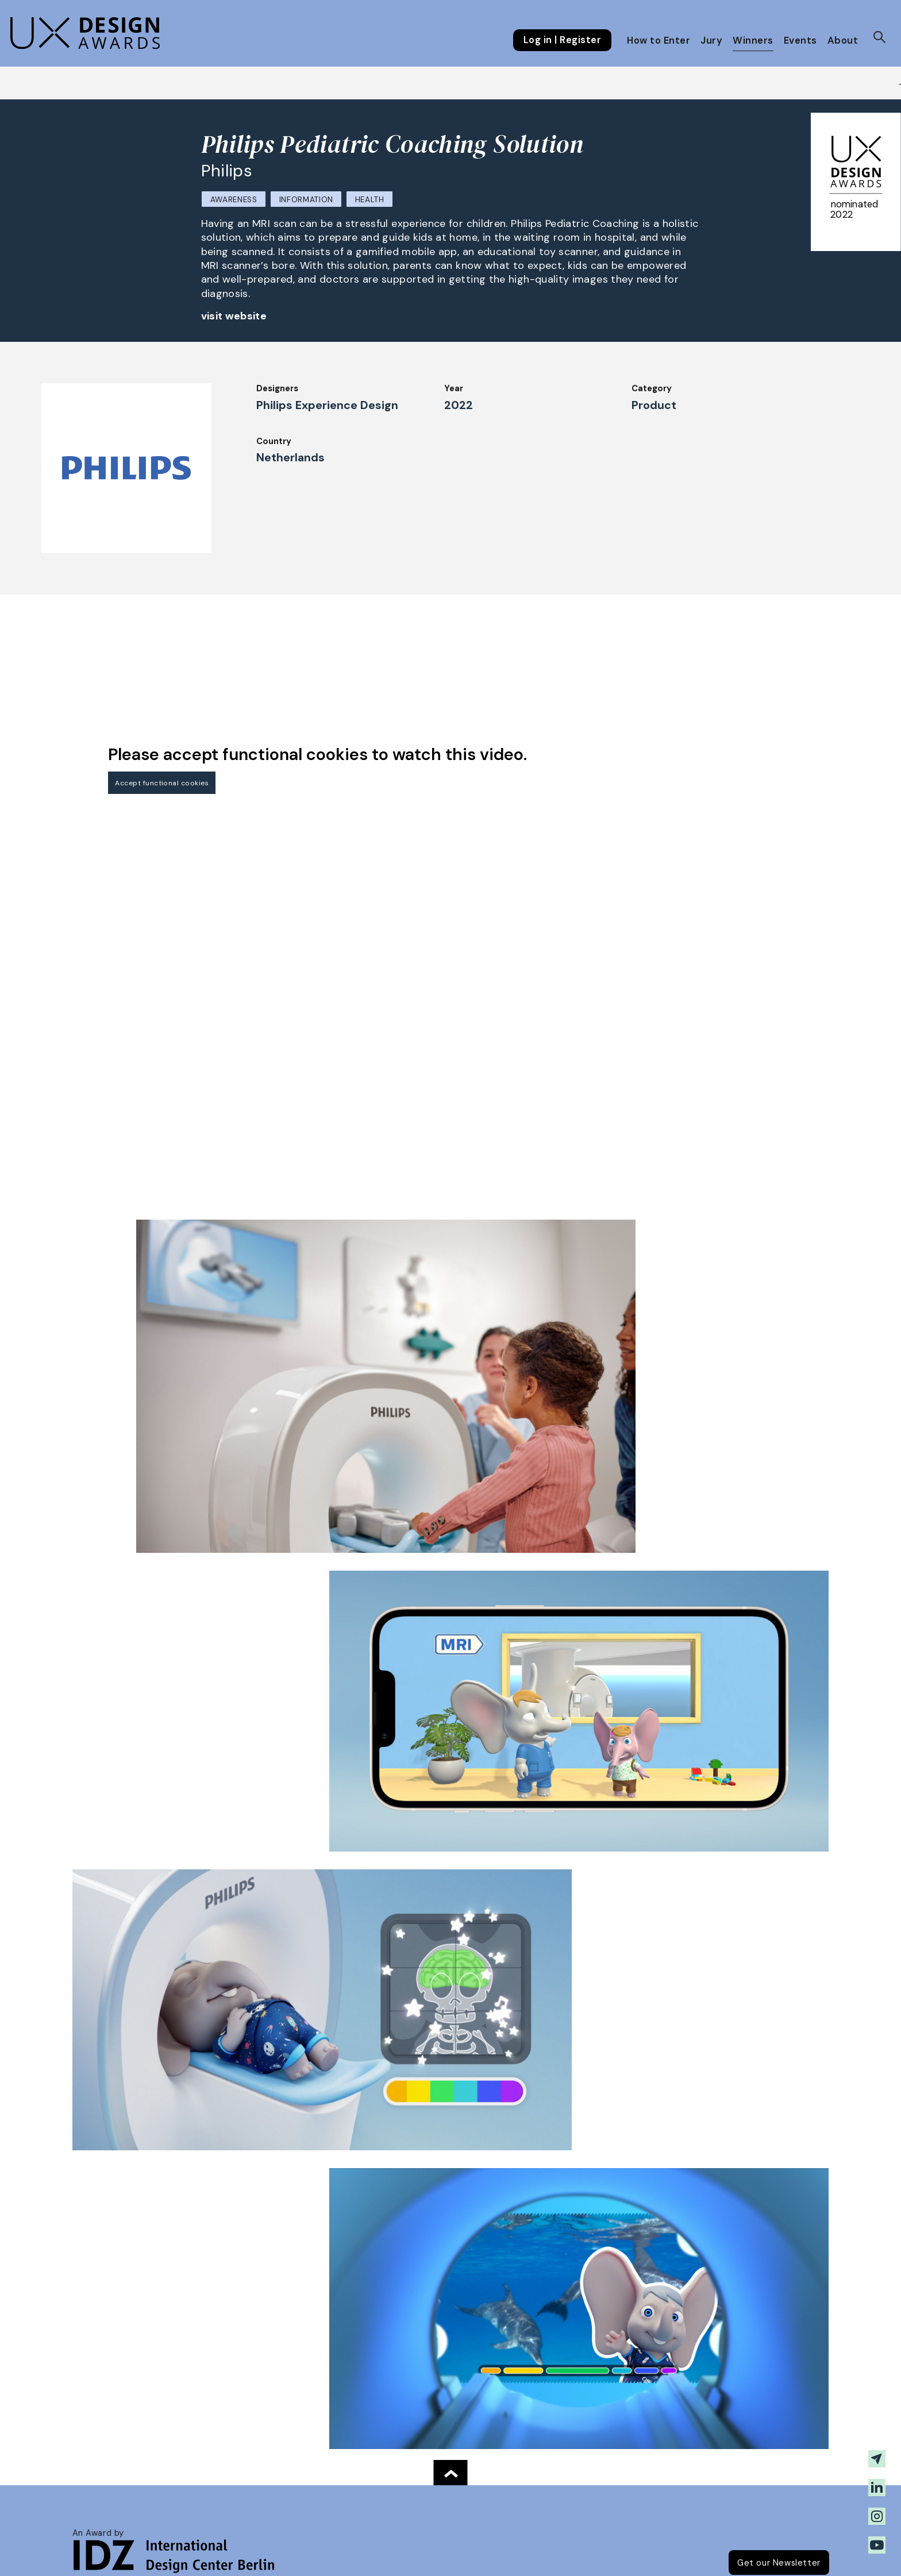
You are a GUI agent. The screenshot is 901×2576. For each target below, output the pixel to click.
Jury (711, 40)
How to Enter (658, 40)
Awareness (233, 200)
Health (369, 200)
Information (306, 200)
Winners (753, 40)
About (842, 40)
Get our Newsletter (779, 2563)
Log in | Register (562, 40)
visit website (234, 316)
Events (800, 40)
